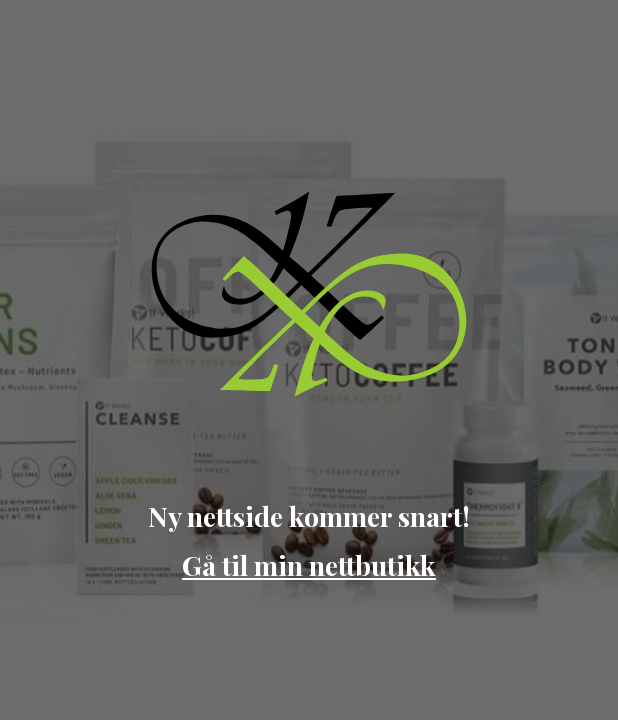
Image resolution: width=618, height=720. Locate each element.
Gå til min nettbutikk (309, 565)
